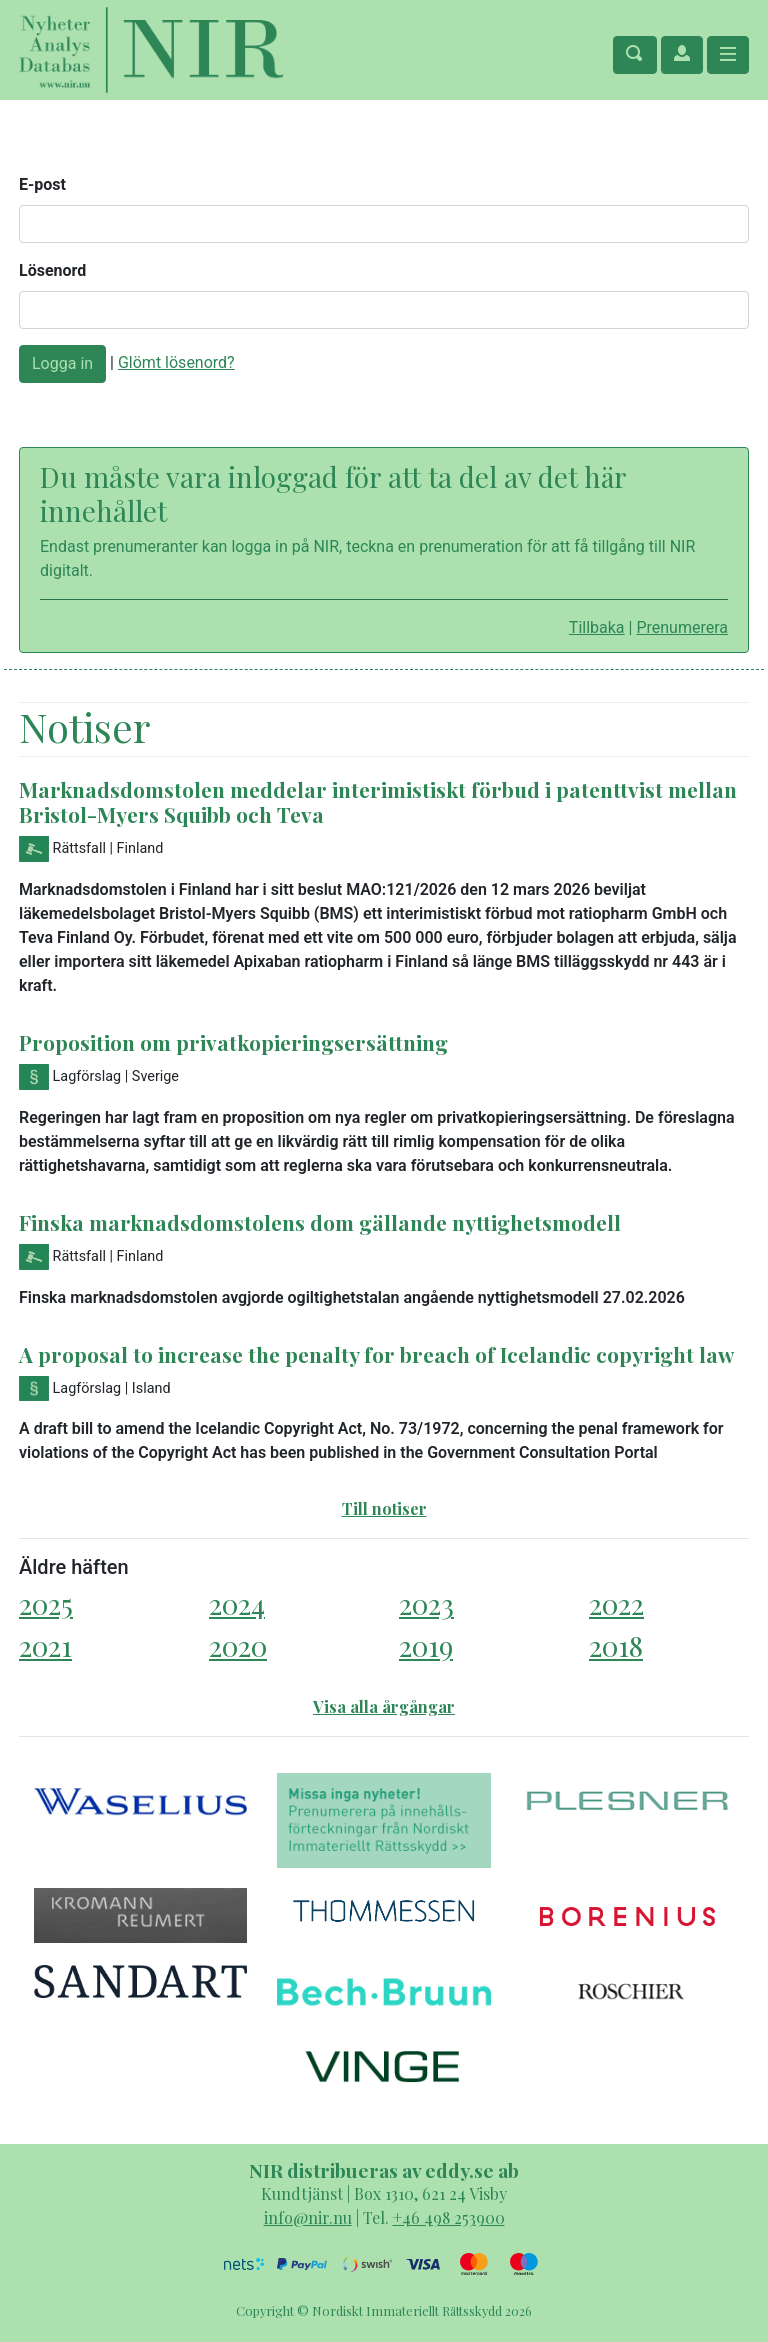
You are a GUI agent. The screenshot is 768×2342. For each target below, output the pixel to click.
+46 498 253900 (449, 2217)
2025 (46, 1603)
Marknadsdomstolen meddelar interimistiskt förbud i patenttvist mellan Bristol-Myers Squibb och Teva (378, 801)
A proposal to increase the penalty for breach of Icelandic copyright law (376, 1354)
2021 (45, 1645)
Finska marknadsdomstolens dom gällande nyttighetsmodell (320, 1222)
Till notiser (384, 1508)
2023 (426, 1603)
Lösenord (52, 270)
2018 (616, 1645)
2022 (616, 1603)
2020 (238, 1645)
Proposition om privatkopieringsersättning (233, 1042)
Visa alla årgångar (384, 1706)
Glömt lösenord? (176, 362)
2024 (237, 1603)
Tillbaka (597, 627)
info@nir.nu (308, 2217)
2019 (426, 1645)
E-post (42, 184)
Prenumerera (682, 627)
